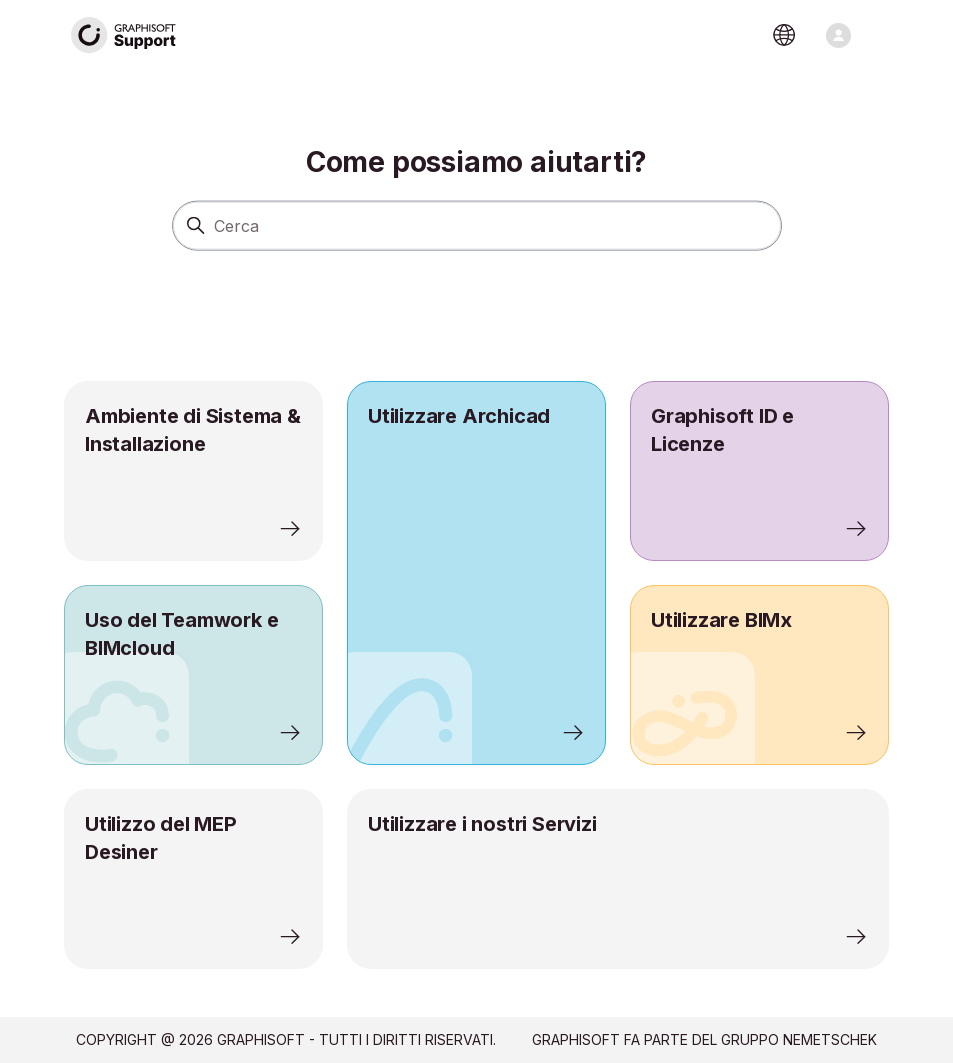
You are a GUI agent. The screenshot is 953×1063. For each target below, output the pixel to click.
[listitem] (476, 573)
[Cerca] (477, 225)
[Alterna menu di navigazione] (838, 35)
